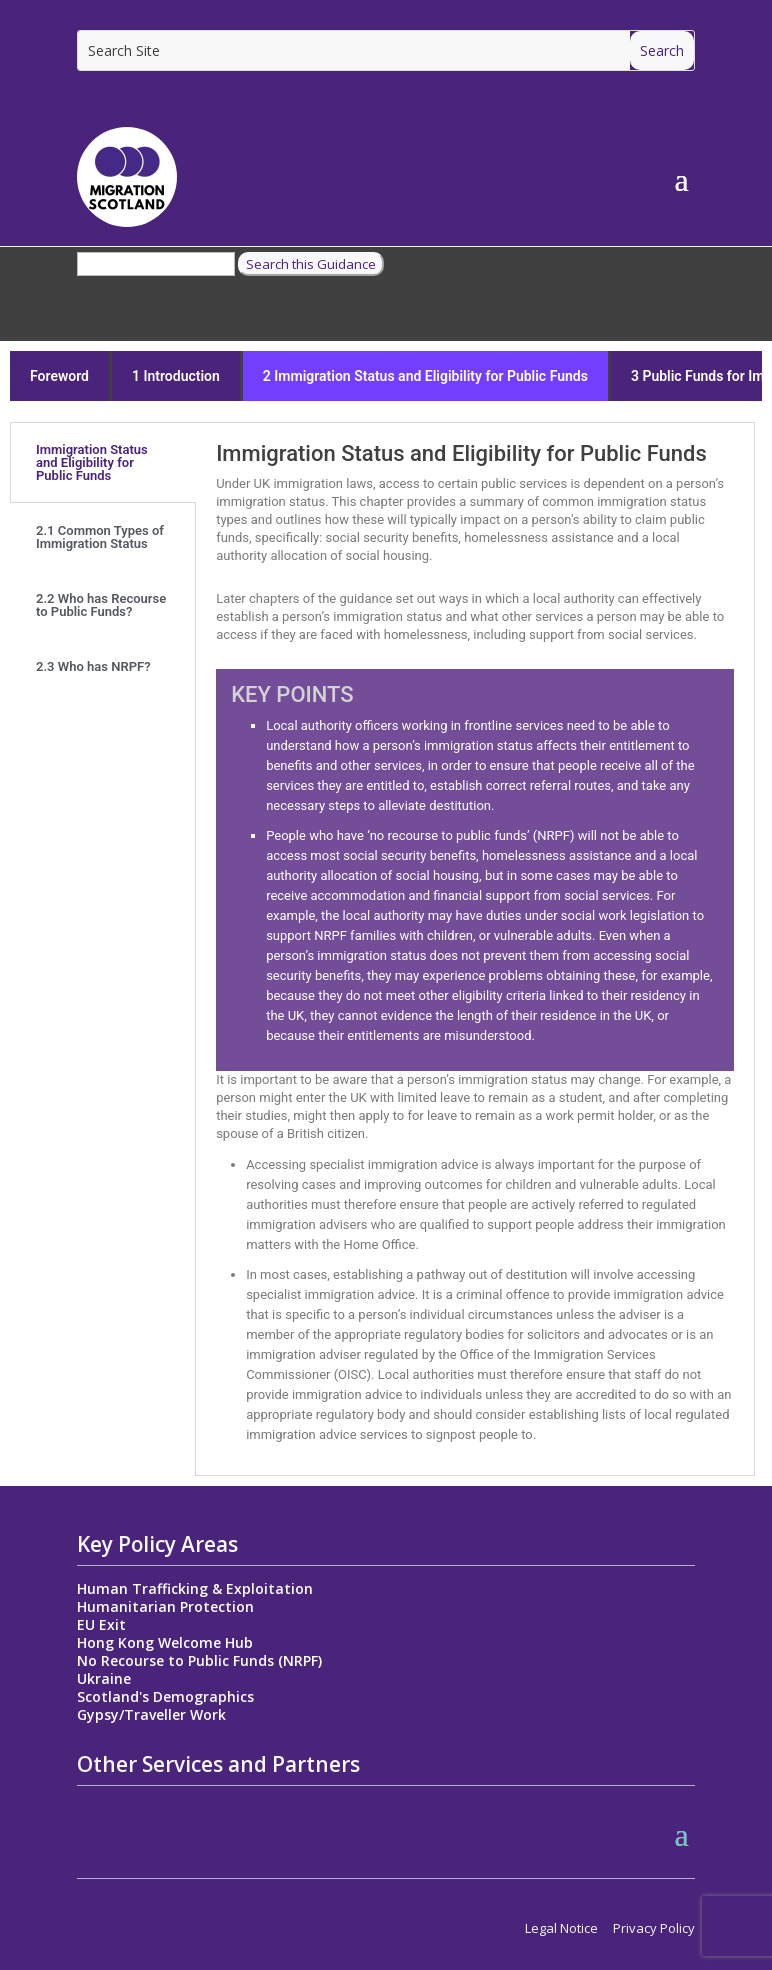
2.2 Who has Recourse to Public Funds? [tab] (101, 605)
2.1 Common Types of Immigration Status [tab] (100, 537)
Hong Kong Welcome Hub (165, 1642)
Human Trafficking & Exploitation (195, 1588)
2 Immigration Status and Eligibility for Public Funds (425, 376)
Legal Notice (561, 1928)
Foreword (59, 376)
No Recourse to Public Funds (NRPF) (199, 1660)
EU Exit (101, 1624)
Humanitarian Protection (165, 1606)
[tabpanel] (474, 949)
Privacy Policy (654, 1928)
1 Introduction (176, 376)
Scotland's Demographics (165, 1696)
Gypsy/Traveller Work (151, 1714)
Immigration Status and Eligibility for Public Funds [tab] (92, 462)
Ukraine (104, 1678)
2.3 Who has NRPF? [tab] (93, 666)
